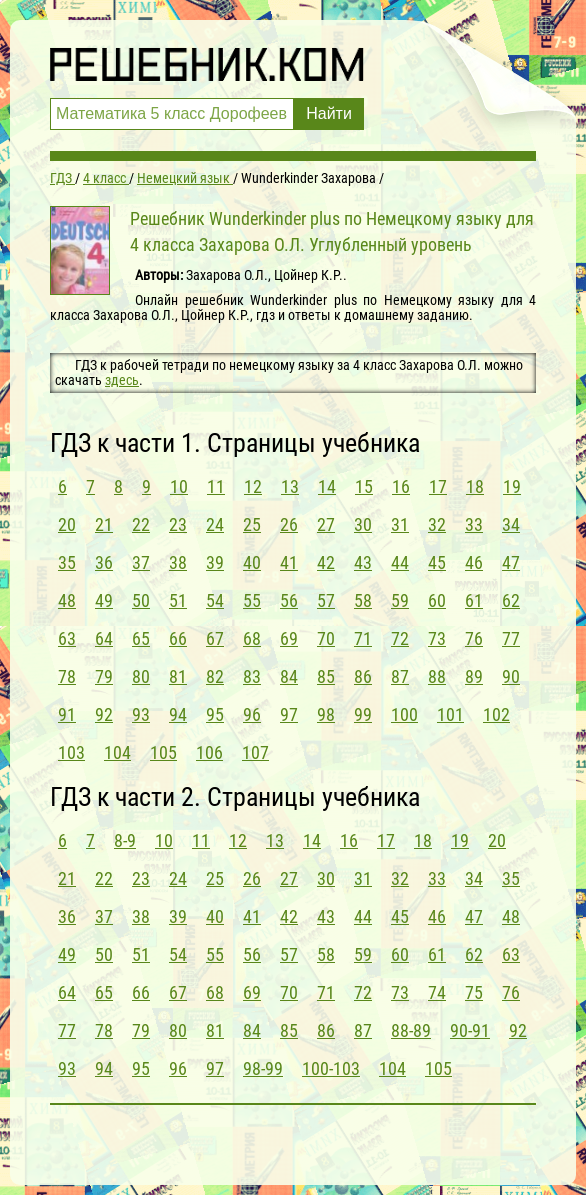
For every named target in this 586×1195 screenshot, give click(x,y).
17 (438, 486)
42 (326, 562)
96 (252, 714)
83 (252, 676)
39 (215, 562)
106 (209, 752)
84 (289, 676)
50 (141, 600)
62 (511, 600)
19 (512, 486)
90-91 (470, 1030)
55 (252, 600)
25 (252, 524)
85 (326, 676)
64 (104, 638)
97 (289, 714)
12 (253, 486)
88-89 (411, 1030)
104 (117, 752)
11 (216, 486)
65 (141, 638)
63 (67, 638)
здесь (122, 380)
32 (437, 524)
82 (215, 676)
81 (178, 676)
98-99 (263, 1068)
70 (326, 638)
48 (67, 600)
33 (474, 524)
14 (327, 486)
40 (252, 562)
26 (289, 524)
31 (400, 524)
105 (163, 752)
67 (215, 638)
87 (400, 676)
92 (104, 714)
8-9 (125, 840)
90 (511, 676)
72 (400, 638)
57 (326, 600)
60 (437, 600)
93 (141, 714)
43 (363, 562)
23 (178, 524)
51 (178, 600)
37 (141, 562)
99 (363, 714)
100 (404, 714)
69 (289, 638)
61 (474, 600)
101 (450, 714)
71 (363, 638)
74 (437, 992)
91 (67, 714)
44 (400, 562)
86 (363, 676)
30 (363, 524)
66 (178, 638)
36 (104, 562)
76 (474, 638)
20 (67, 524)
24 (215, 524)
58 (363, 600)
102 (496, 714)
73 (437, 638)
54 (215, 600)
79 (104, 676)
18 (475, 486)
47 (511, 562)
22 (141, 524)
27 (326, 524)
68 (252, 638)
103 (71, 752)
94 (178, 714)
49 (104, 600)
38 (178, 562)
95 (215, 714)
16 (401, 486)
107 (255, 752)
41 (289, 562)
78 (67, 676)
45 (437, 562)
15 (364, 486)
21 (104, 524)
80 (141, 676)
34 (511, 524)
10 (179, 486)
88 (437, 676)
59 (400, 600)
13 (290, 486)
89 (474, 676)
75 (474, 992)
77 (511, 638)
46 (474, 562)
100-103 (331, 1068)
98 (326, 714)
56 (289, 600)
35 (67, 562)
